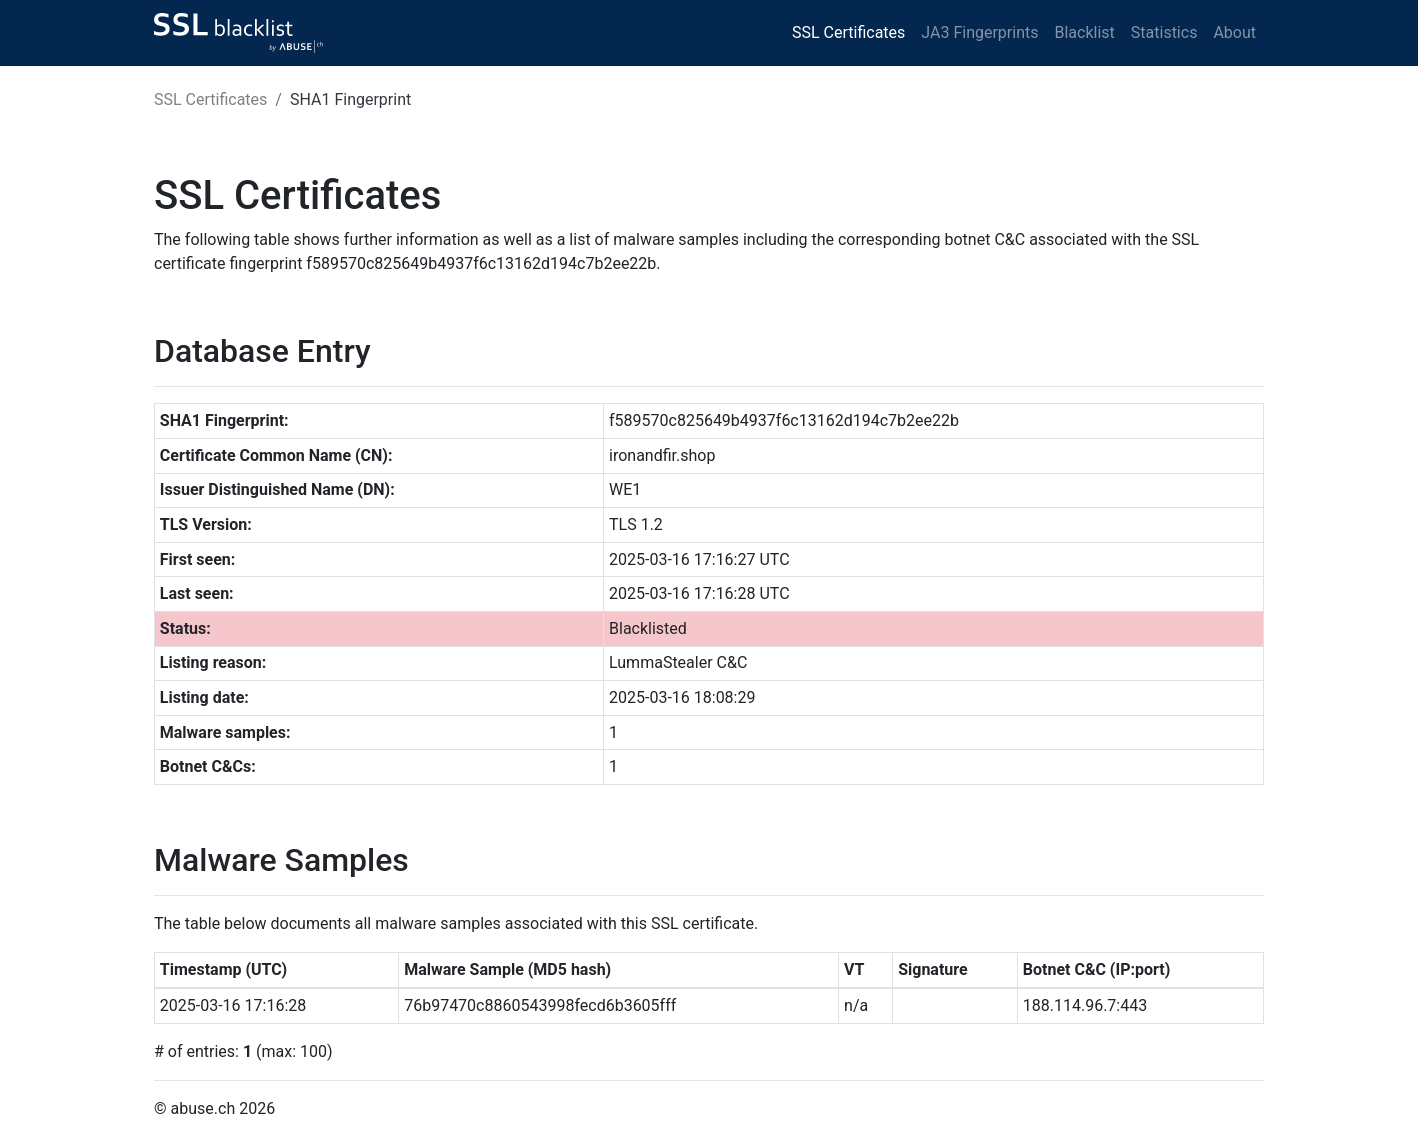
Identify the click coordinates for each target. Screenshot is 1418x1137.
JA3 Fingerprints (979, 32)
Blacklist (1084, 32)
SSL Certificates (848, 32)
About (1234, 32)
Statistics (1164, 32)
